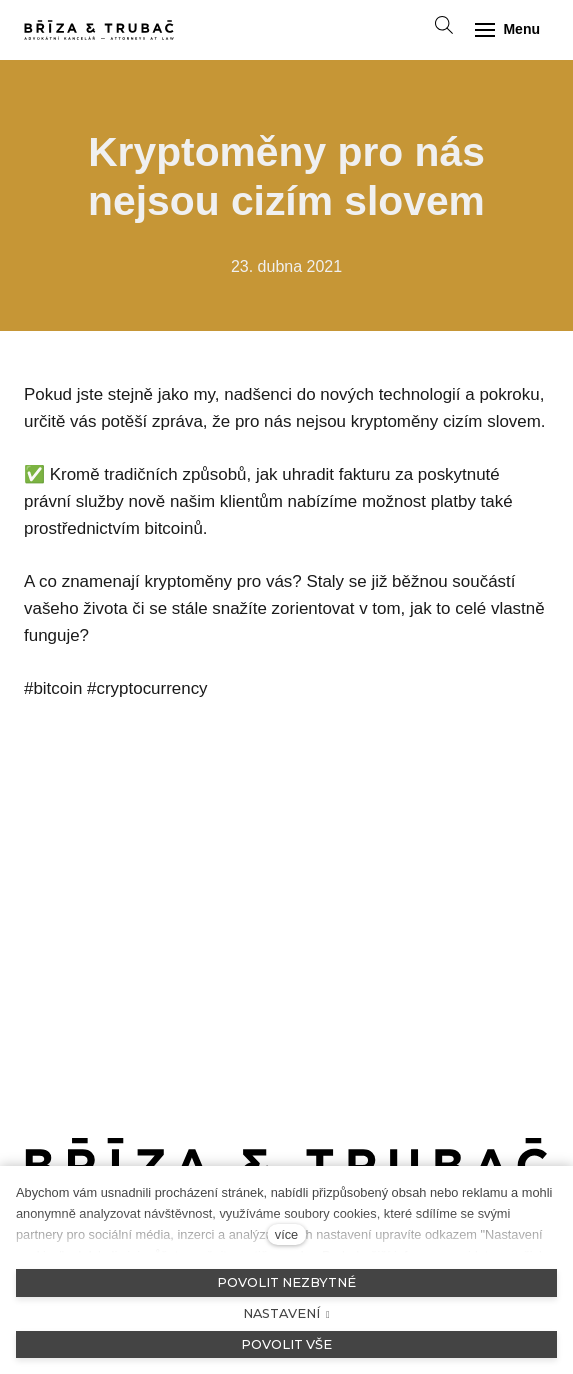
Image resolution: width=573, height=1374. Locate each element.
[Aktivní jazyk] (399, 30)
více (286, 1234)
